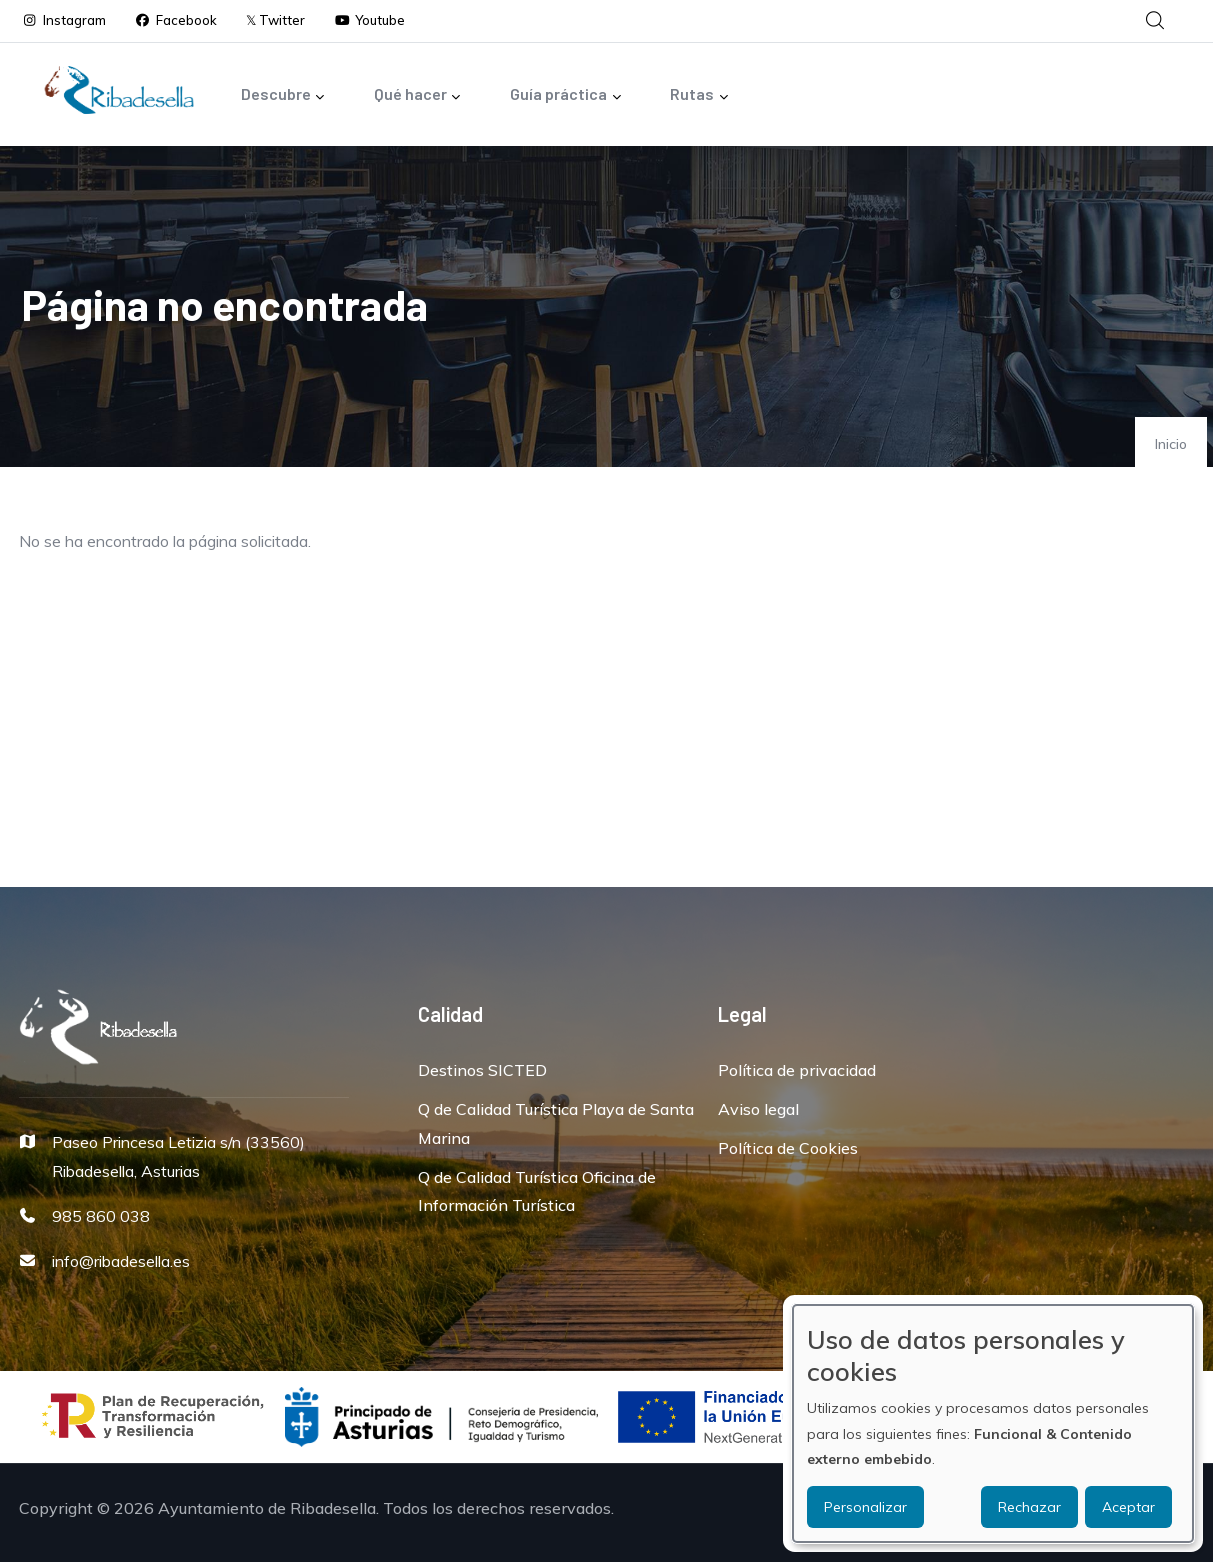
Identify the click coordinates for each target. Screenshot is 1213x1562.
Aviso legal (758, 1109)
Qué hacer (418, 95)
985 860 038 (101, 1216)
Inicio (1171, 444)
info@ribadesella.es (121, 1261)
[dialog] (993, 1423)
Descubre (283, 95)
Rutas (699, 95)
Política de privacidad (797, 1070)
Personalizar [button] (865, 1507)
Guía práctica (566, 95)
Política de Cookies (788, 1148)
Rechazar (1029, 1507)
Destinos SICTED (482, 1070)
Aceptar (1128, 1507)
